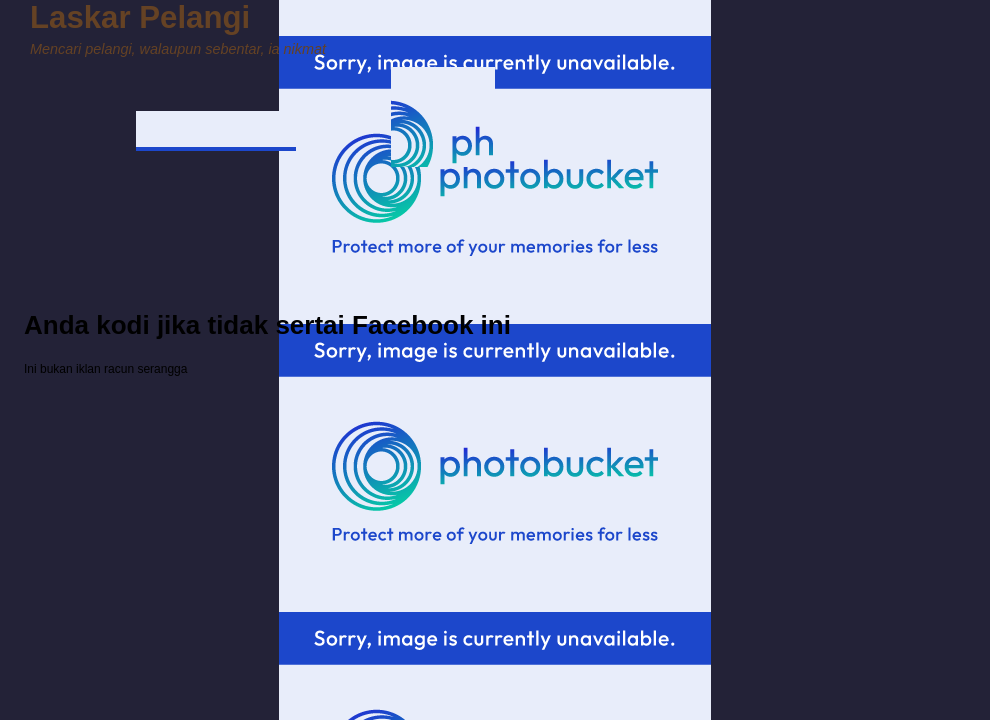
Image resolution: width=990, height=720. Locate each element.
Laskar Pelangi (140, 17)
